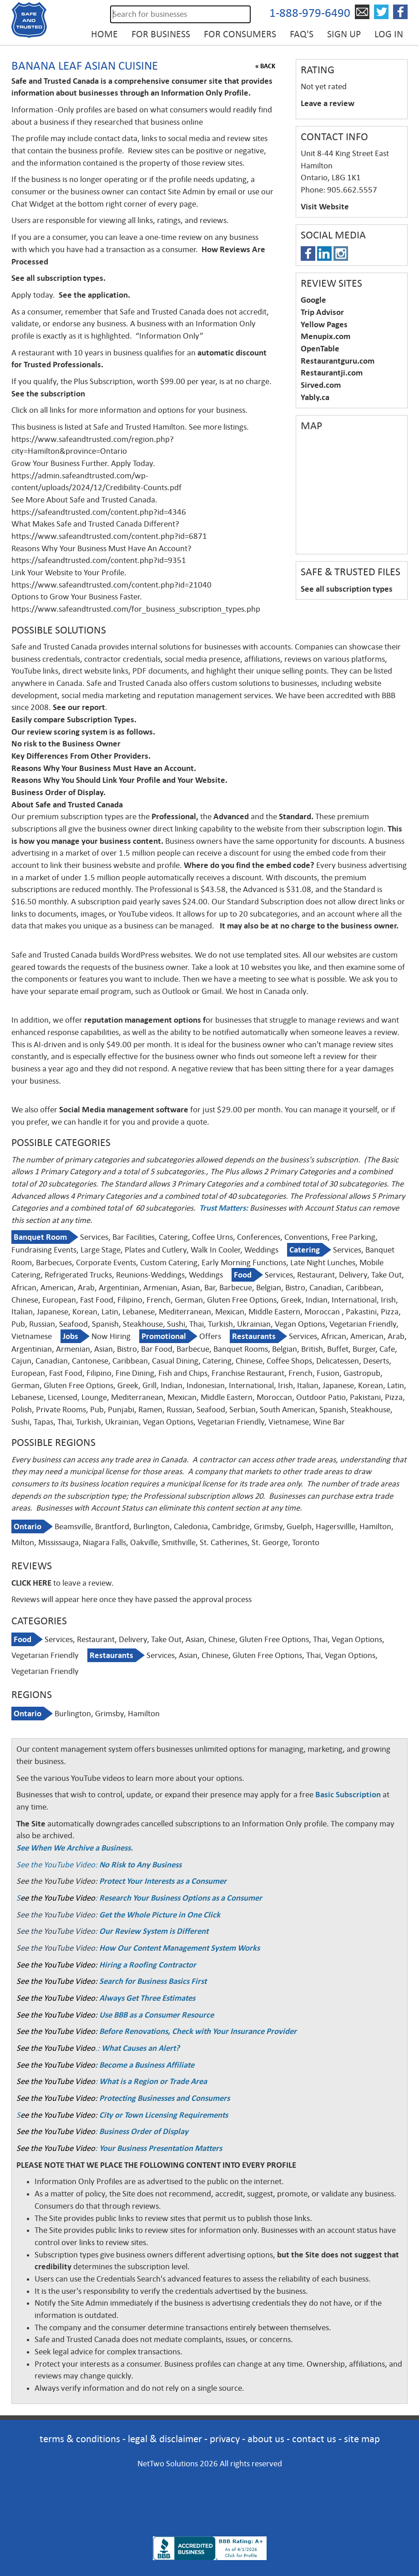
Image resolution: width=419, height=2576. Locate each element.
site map (362, 2438)
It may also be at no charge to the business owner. (308, 925)
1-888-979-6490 (309, 13)
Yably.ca (315, 397)
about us (265, 2438)
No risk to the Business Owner (66, 743)
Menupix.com (325, 336)
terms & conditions (80, 2438)
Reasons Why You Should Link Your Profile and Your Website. (120, 780)
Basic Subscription (348, 1794)
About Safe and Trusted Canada (67, 804)
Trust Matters (222, 1207)
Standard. (296, 816)
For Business (160, 34)
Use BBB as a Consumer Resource (156, 2014)
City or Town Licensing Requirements (163, 2115)
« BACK (265, 66)
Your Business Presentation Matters (160, 2148)
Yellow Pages (324, 324)
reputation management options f (145, 1019)
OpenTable (320, 348)
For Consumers (240, 34)
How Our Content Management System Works (179, 1947)
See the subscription (48, 393)
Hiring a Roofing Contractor (147, 1964)
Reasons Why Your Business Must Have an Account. (103, 768)
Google (313, 299)
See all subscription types (347, 588)
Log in (388, 34)
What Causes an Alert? (140, 2048)
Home (104, 34)
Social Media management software (123, 1109)
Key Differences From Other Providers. (81, 756)
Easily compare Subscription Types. (74, 719)
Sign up (344, 34)
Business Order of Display (143, 2131)
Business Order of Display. (59, 792)
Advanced (232, 816)
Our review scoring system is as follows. (83, 731)
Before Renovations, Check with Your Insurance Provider (198, 2031)
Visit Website (325, 206)
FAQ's (301, 34)
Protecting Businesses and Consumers (163, 2098)
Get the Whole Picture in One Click (159, 1914)
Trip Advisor (322, 312)
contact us (314, 2438)
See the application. (95, 294)
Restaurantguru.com (337, 360)
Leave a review (327, 103)
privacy (225, 2438)
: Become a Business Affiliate (144, 2064)
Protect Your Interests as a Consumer (163, 1881)
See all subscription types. (58, 278)
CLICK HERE (31, 1582)
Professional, (174, 816)
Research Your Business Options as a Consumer (180, 1897)
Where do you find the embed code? (249, 865)
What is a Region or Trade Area (153, 2081)
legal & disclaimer (165, 2438)
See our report (79, 707)
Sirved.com (321, 385)
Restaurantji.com (332, 372)
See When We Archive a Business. (74, 1847)
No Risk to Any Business (140, 1864)
